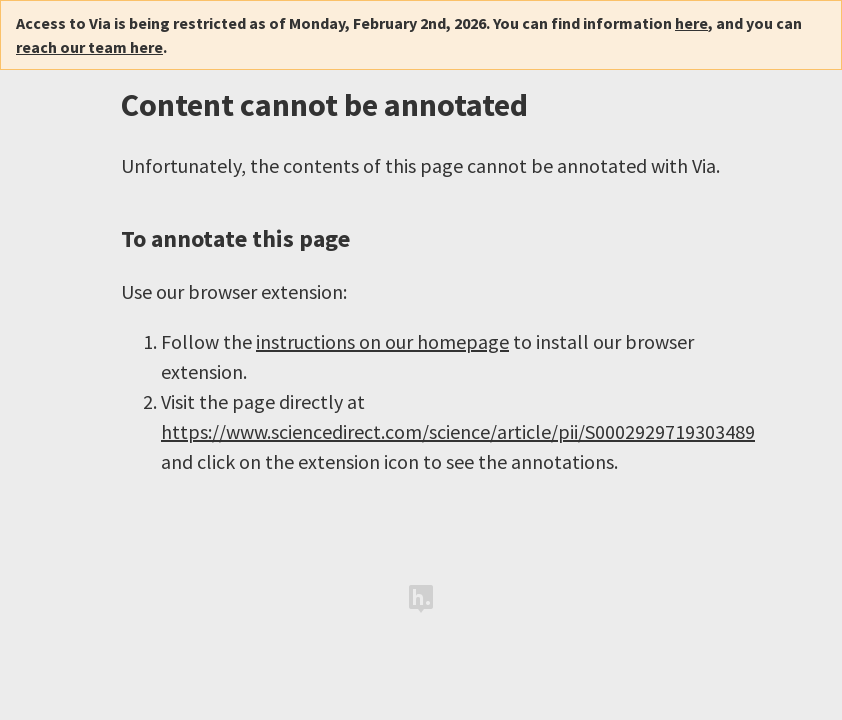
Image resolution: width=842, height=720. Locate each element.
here (691, 23)
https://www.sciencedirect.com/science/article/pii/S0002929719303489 (458, 431)
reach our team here (89, 47)
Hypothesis (421, 599)
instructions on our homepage (382, 341)
